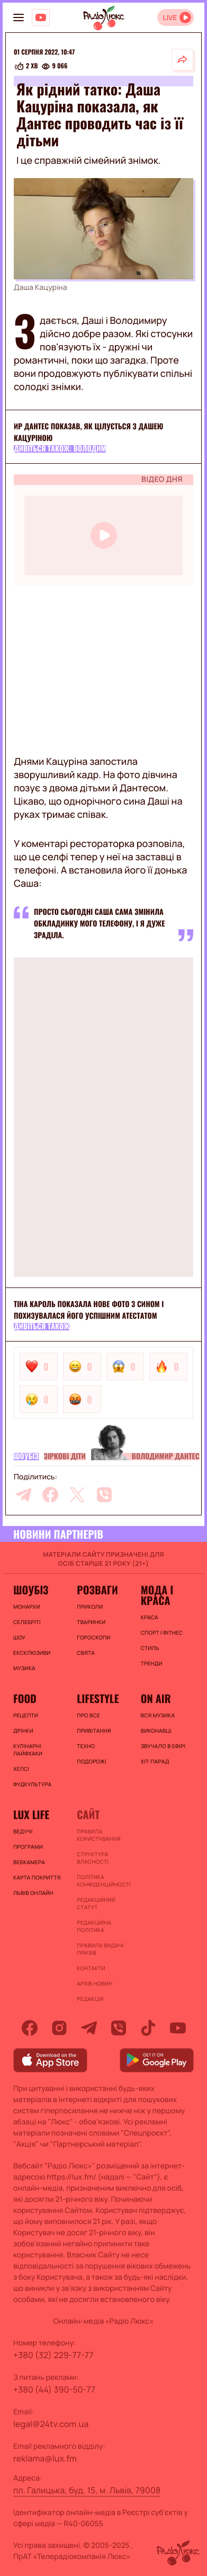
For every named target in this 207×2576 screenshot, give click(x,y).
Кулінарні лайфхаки (27, 1749)
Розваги (97, 1589)
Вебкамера (29, 1862)
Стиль (150, 1648)
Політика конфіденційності (103, 1880)
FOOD (25, 1698)
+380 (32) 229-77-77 (53, 2355)
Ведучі (23, 1831)
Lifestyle (98, 1698)
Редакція (90, 1998)
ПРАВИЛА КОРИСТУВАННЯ (98, 1835)
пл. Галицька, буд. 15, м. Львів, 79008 (86, 2490)
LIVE (170, 17)
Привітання (94, 1730)
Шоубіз (26, 1456)
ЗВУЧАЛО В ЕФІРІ (163, 1746)
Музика (24, 1668)
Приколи (90, 1606)
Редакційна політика (94, 1926)
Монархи (26, 1606)
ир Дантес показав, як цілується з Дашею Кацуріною (88, 432)
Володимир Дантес (166, 1456)
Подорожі (91, 1761)
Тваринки (91, 1622)
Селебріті (27, 1622)
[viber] (104, 1494)
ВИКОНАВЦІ (156, 1730)
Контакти (91, 1968)
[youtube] (177, 2027)
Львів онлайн (33, 1892)
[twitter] (77, 1494)
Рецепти (25, 1715)
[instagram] (59, 2027)
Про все (88, 1715)
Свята (86, 1652)
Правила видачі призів (100, 1949)
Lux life (31, 1814)
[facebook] (50, 1494)
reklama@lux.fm (45, 2458)
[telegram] (23, 1494)
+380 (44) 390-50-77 (54, 2389)
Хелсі (21, 1768)
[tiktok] (148, 2027)
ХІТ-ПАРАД (155, 1761)
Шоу (19, 1637)
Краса (149, 1617)
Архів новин (94, 1983)
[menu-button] (18, 17)
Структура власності (92, 1857)
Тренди (152, 1663)
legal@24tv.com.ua (50, 2424)
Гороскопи (93, 1637)
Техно (86, 1746)
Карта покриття (37, 1877)
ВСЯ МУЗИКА (158, 1715)
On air (156, 1698)
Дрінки (23, 1730)
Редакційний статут (96, 1903)
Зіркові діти (65, 1456)
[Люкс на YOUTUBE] (41, 17)
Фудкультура (32, 1784)
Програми (28, 1846)
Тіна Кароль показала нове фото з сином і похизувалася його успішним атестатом (89, 1310)
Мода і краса (157, 1594)
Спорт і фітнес (162, 1632)
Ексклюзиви (31, 1652)
